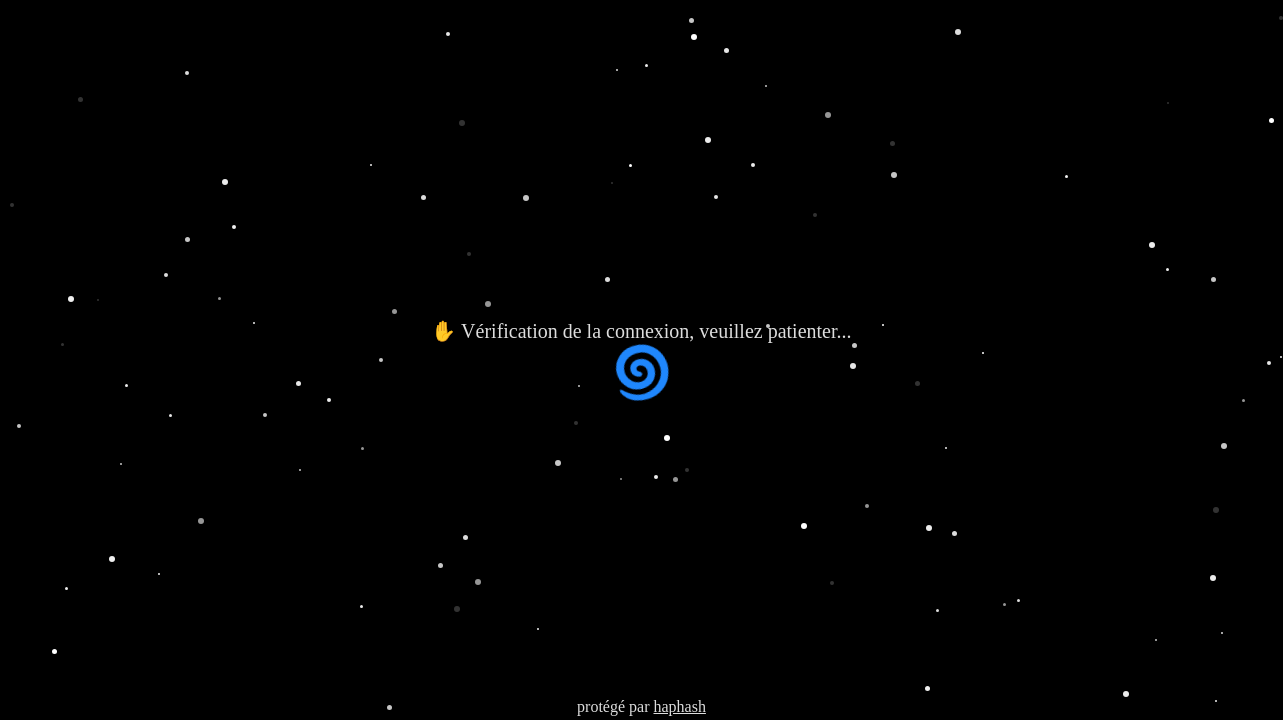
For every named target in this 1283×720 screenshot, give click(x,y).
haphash (679, 706)
